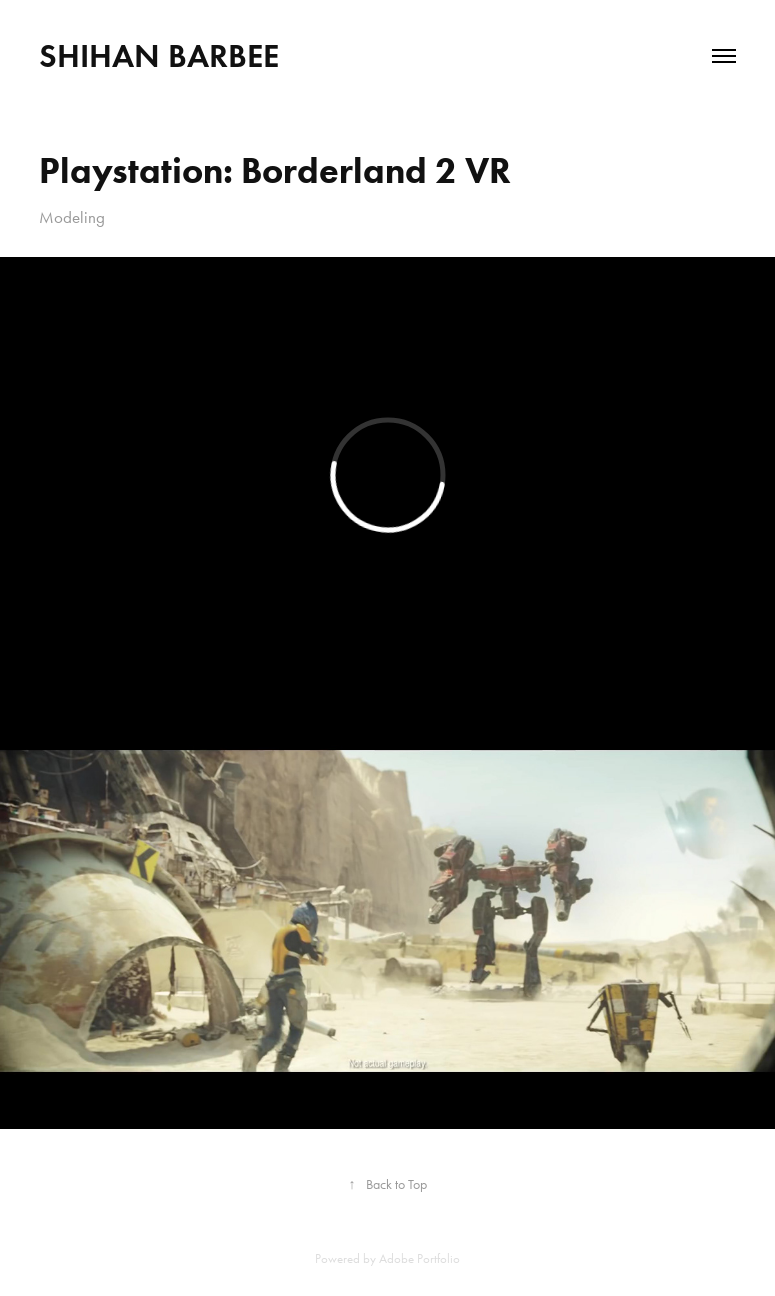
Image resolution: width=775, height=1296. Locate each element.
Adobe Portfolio (419, 1258)
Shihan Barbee (159, 55)
